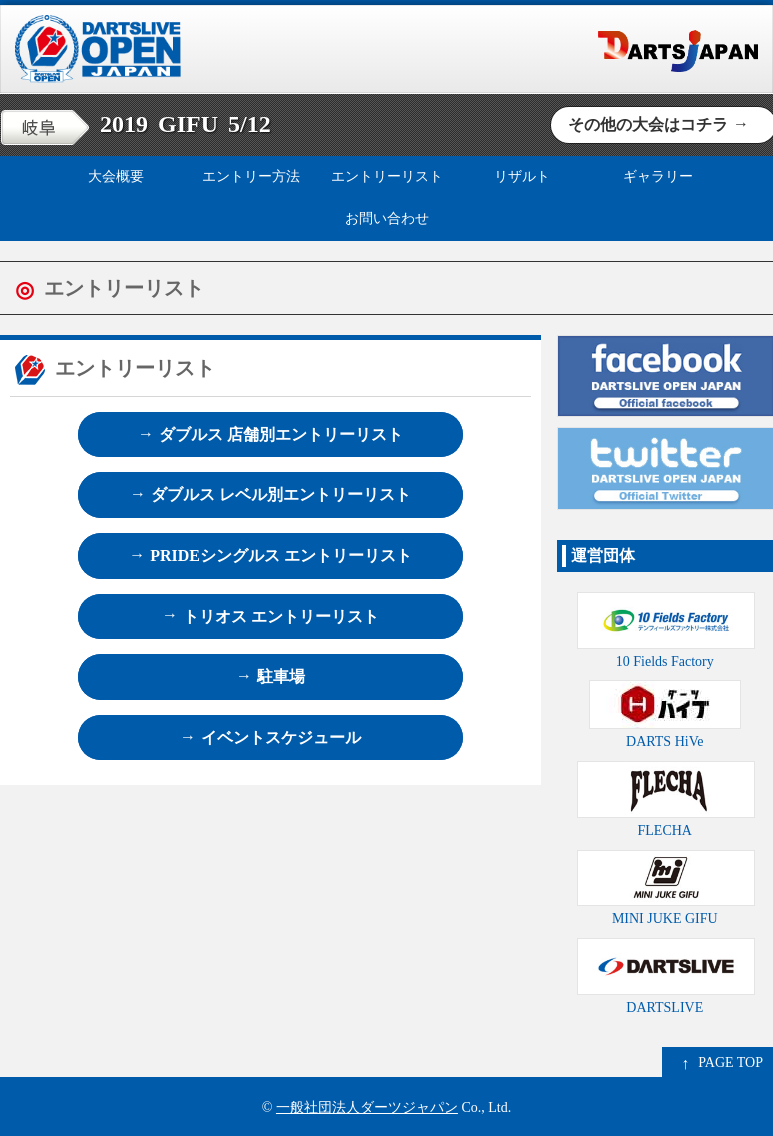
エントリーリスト (387, 176)
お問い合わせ (387, 218)
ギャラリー (658, 176)
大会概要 (116, 176)
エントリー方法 (251, 176)
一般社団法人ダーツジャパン (367, 1107)
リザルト (522, 176)
